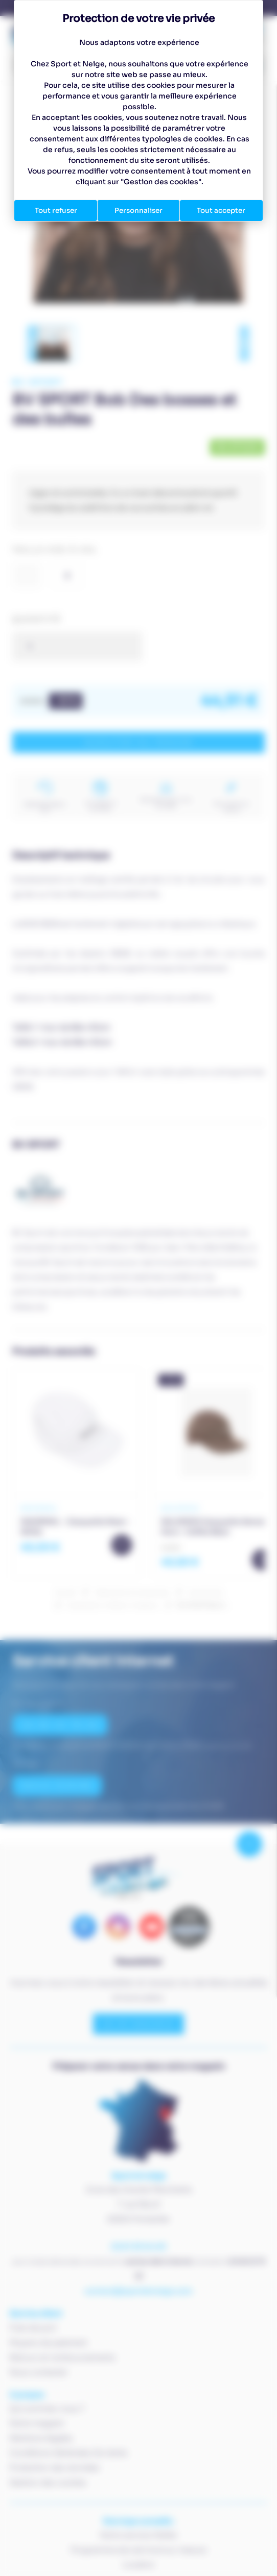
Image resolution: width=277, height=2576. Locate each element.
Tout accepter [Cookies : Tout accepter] (221, 210)
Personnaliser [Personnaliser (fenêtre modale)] (138, 210)
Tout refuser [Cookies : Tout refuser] (56, 210)
